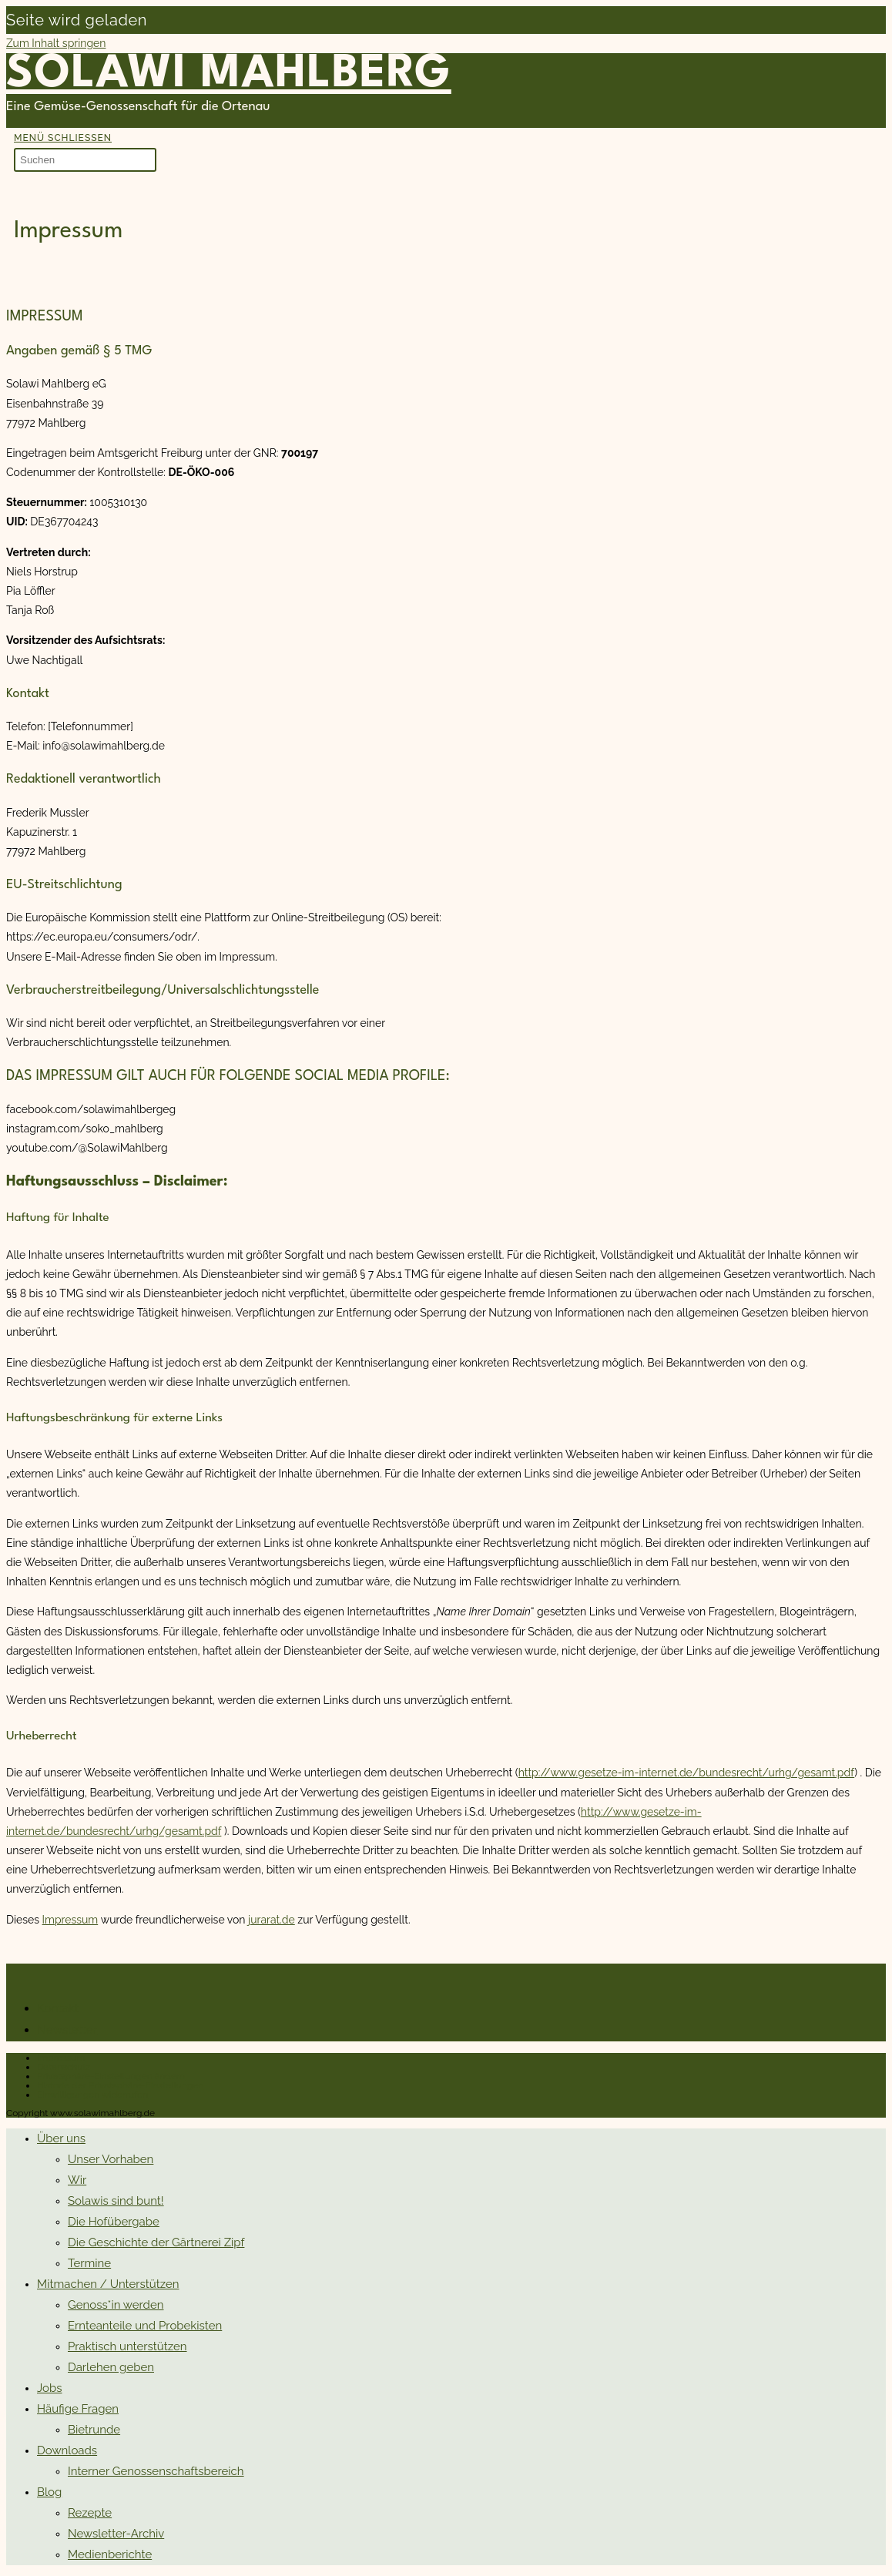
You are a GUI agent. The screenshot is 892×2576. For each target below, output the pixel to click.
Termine (89, 2263)
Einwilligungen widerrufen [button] (92, 2094)
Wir (77, 2180)
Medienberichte (110, 2554)
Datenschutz (63, 2066)
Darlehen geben (111, 2367)
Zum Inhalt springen (56, 43)
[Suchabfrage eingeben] (85, 160)
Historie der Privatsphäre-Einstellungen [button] (120, 2085)
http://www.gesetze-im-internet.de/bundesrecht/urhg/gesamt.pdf (686, 1772)
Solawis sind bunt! (116, 2201)
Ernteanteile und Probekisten (145, 2326)
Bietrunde (94, 2430)
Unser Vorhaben (110, 2159)
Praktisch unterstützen (127, 2346)
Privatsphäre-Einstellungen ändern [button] (111, 2076)
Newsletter (67, 2030)
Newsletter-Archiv (116, 2534)
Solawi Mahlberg (228, 74)
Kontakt (58, 2008)
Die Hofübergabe (113, 2222)
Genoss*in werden (115, 2305)
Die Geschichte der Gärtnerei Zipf (156, 2242)
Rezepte (90, 2513)
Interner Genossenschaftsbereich (156, 2471)
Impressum (70, 1920)
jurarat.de (271, 1920)
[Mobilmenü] (63, 137)
